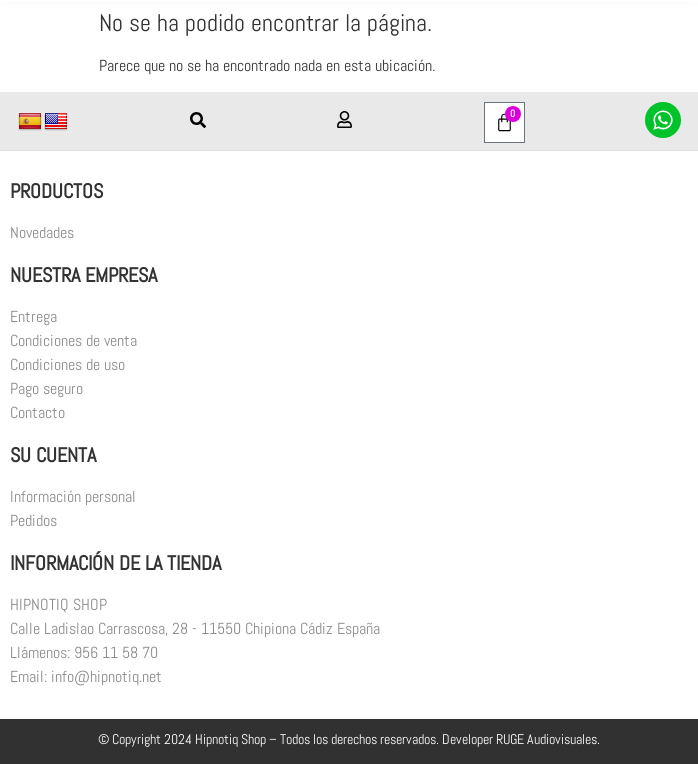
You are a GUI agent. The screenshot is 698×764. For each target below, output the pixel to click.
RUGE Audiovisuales (546, 739)
